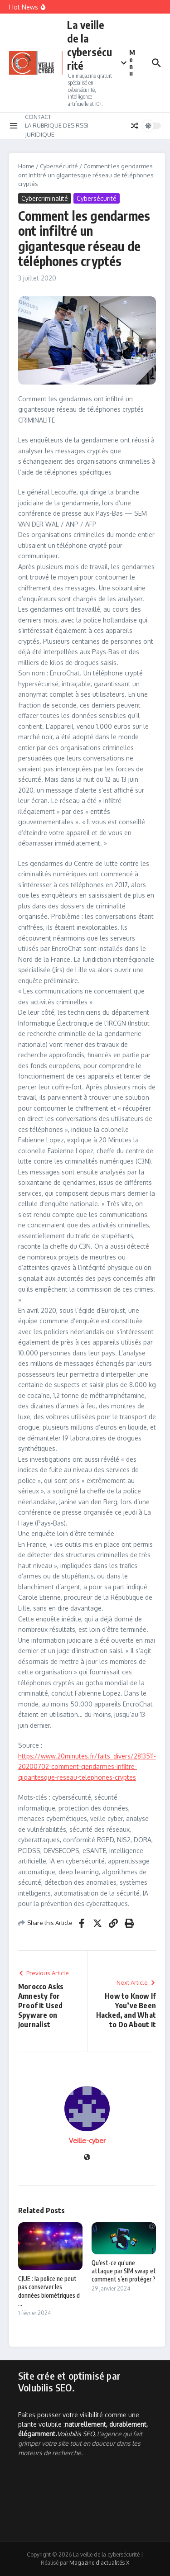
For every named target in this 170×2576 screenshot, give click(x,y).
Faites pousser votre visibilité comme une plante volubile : (83, 2424)
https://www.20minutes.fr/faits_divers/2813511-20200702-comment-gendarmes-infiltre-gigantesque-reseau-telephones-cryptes (87, 1766)
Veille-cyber (87, 2140)
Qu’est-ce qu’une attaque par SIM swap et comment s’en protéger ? (124, 2271)
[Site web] (87, 2158)
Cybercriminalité (44, 198)
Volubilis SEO (75, 2434)
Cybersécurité (59, 166)
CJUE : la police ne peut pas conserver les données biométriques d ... (49, 2291)
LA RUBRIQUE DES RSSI (56, 125)
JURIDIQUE (39, 134)
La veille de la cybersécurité (89, 45)
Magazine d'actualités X (99, 2562)
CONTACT (38, 116)
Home (26, 166)
